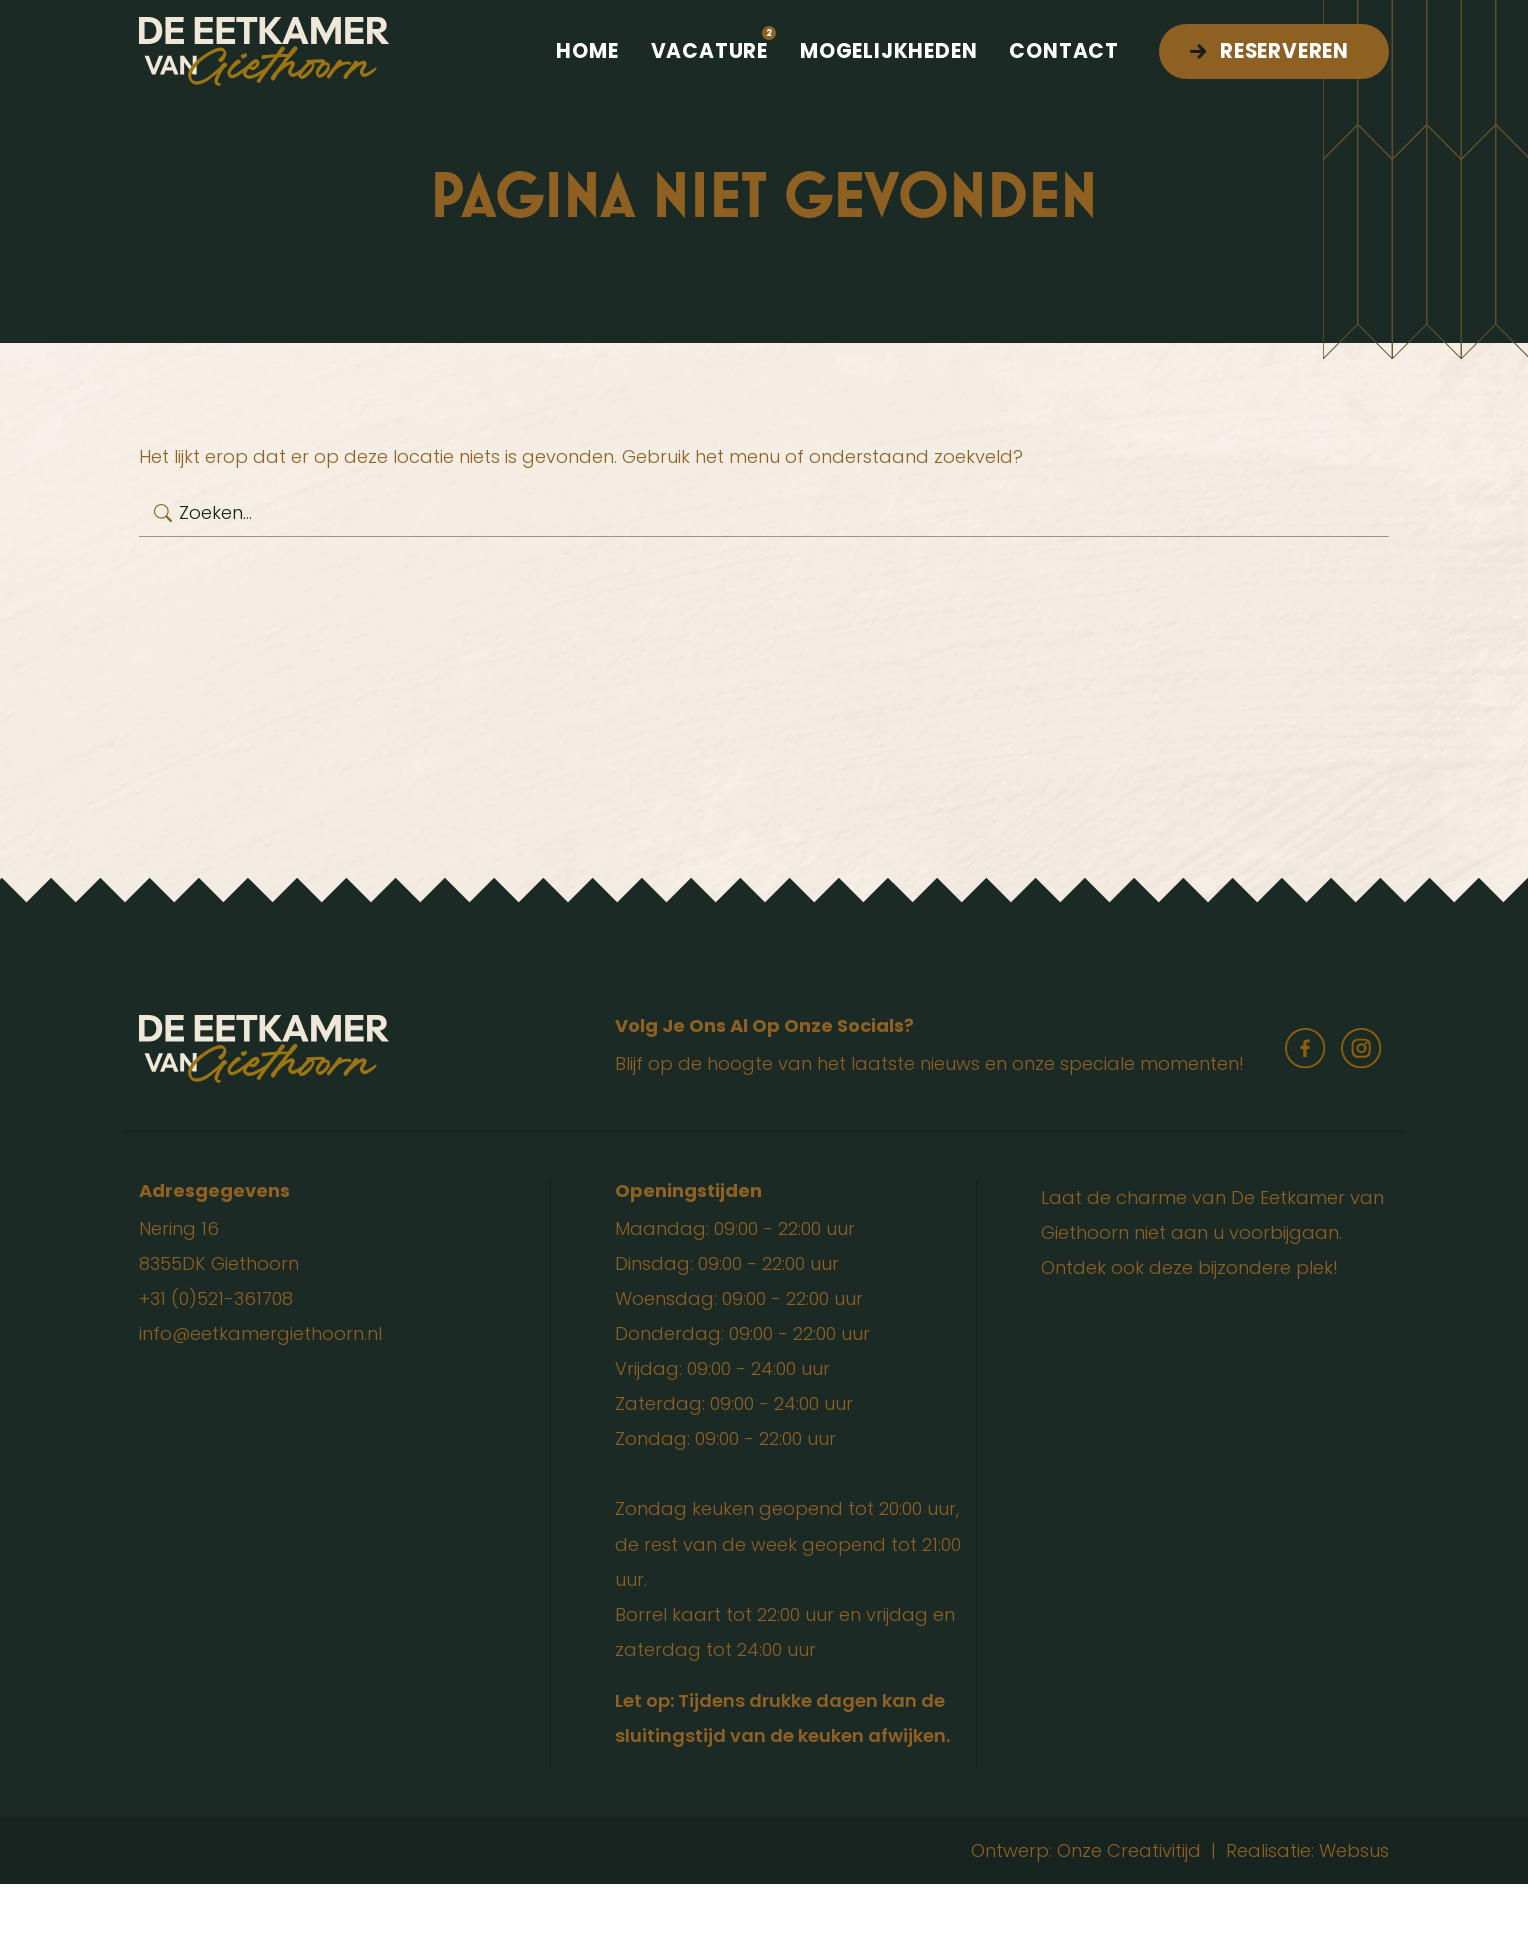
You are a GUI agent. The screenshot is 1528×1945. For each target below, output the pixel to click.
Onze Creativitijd (1129, 1911)
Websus (1354, 1911)
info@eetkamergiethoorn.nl (260, 1394)
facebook (1305, 1109)
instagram (1361, 1109)
